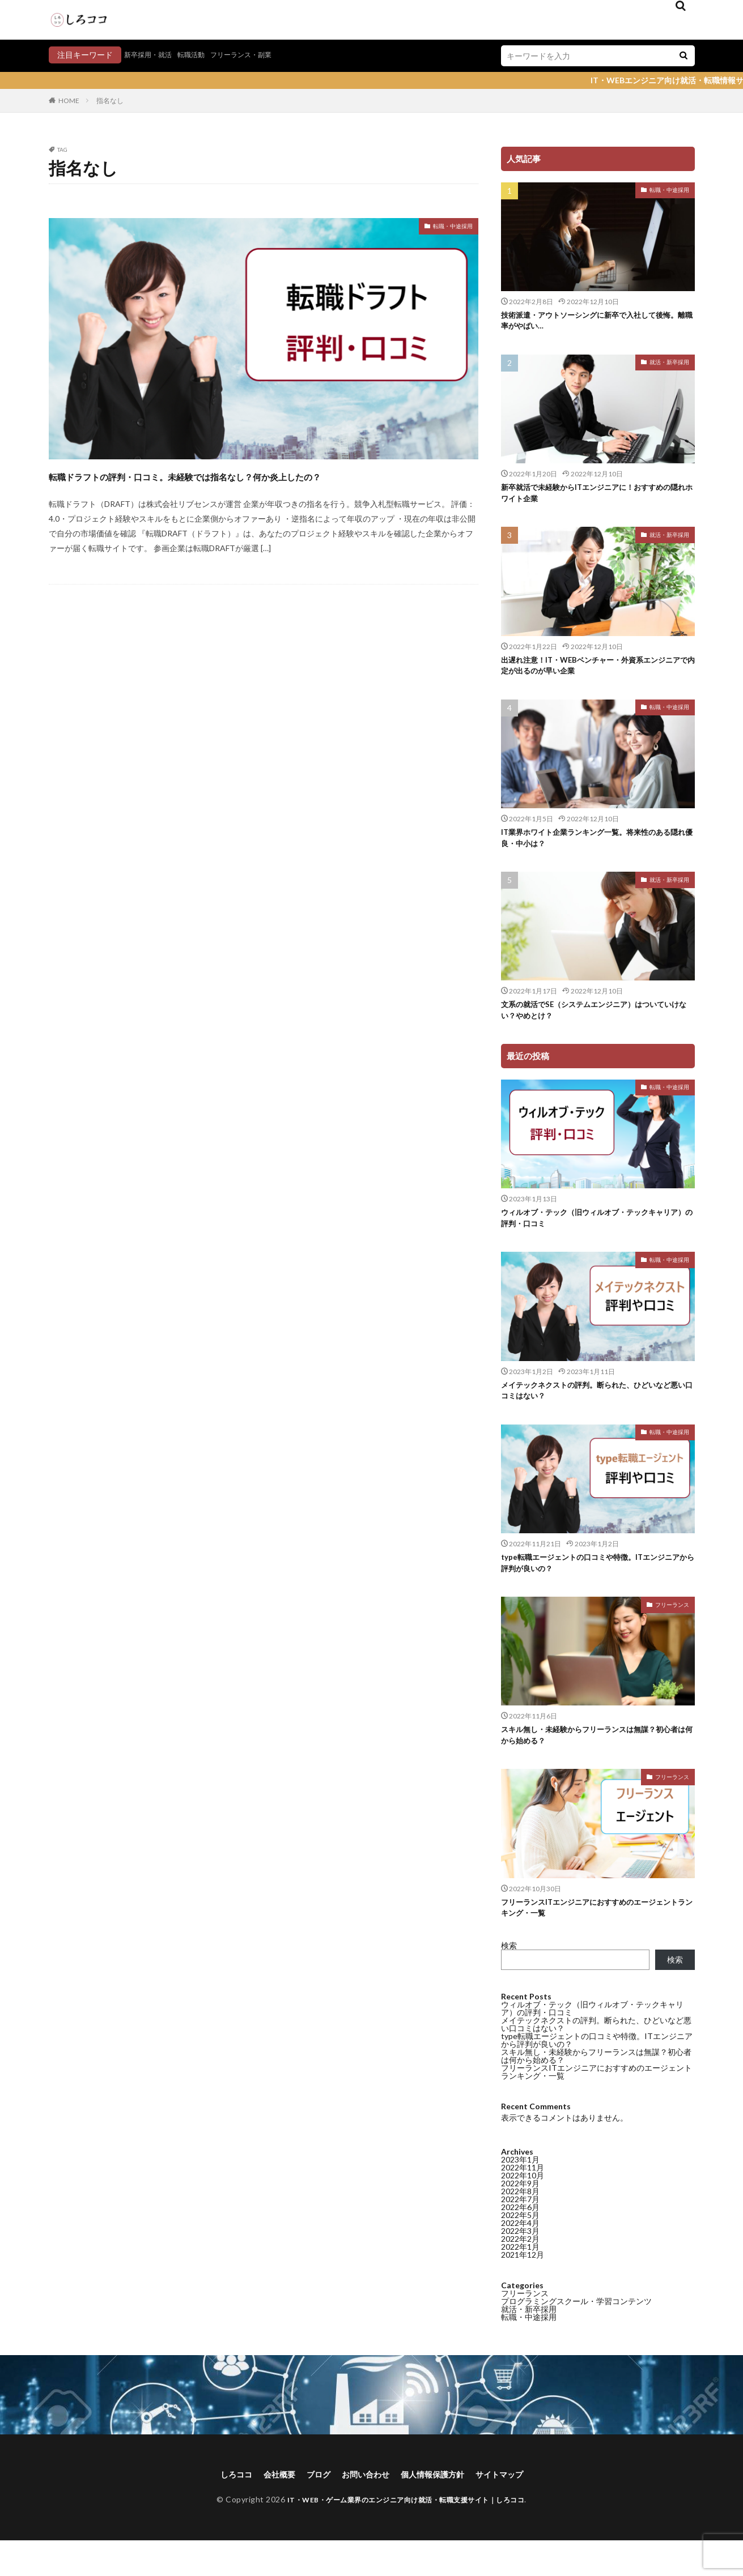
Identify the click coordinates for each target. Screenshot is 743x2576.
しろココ (221, 2509)
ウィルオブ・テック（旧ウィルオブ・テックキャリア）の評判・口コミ (594, 1236)
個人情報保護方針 (438, 2509)
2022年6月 (520, 1373)
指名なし (110, 100)
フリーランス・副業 (258, 54)
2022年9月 (520, 1349)
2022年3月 (520, 1397)
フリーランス (672, 1631)
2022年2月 (520, 1405)
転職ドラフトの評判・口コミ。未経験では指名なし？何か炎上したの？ (257, 485)
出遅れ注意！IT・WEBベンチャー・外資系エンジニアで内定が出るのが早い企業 (596, 674)
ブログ (311, 2509)
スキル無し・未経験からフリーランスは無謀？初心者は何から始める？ (594, 1764)
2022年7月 (520, 1365)
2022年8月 (520, 1357)
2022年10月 (522, 1341)
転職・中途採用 (445, 228)
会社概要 (269, 2509)
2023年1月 (520, 1325)
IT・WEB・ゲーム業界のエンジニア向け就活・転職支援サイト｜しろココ (406, 2535)
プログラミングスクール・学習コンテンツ (576, 1467)
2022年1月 (520, 1413)
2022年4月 (520, 1389)
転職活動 (201, 54)
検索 (509, 1979)
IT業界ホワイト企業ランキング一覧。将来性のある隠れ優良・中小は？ (594, 849)
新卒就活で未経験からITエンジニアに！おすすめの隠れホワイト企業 (594, 498)
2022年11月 (522, 1333)
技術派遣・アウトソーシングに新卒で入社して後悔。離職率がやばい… (594, 322)
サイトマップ (513, 2509)
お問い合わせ (364, 2509)
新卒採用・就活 (152, 54)
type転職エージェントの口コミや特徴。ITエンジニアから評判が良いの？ (595, 1588)
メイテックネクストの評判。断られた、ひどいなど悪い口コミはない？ (596, 2058)
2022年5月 (520, 1381)
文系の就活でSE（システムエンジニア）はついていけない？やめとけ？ (595, 1025)
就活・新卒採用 (669, 365)
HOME (68, 100)
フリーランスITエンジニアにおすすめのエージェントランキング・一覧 (594, 1940)
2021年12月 (522, 1421)
